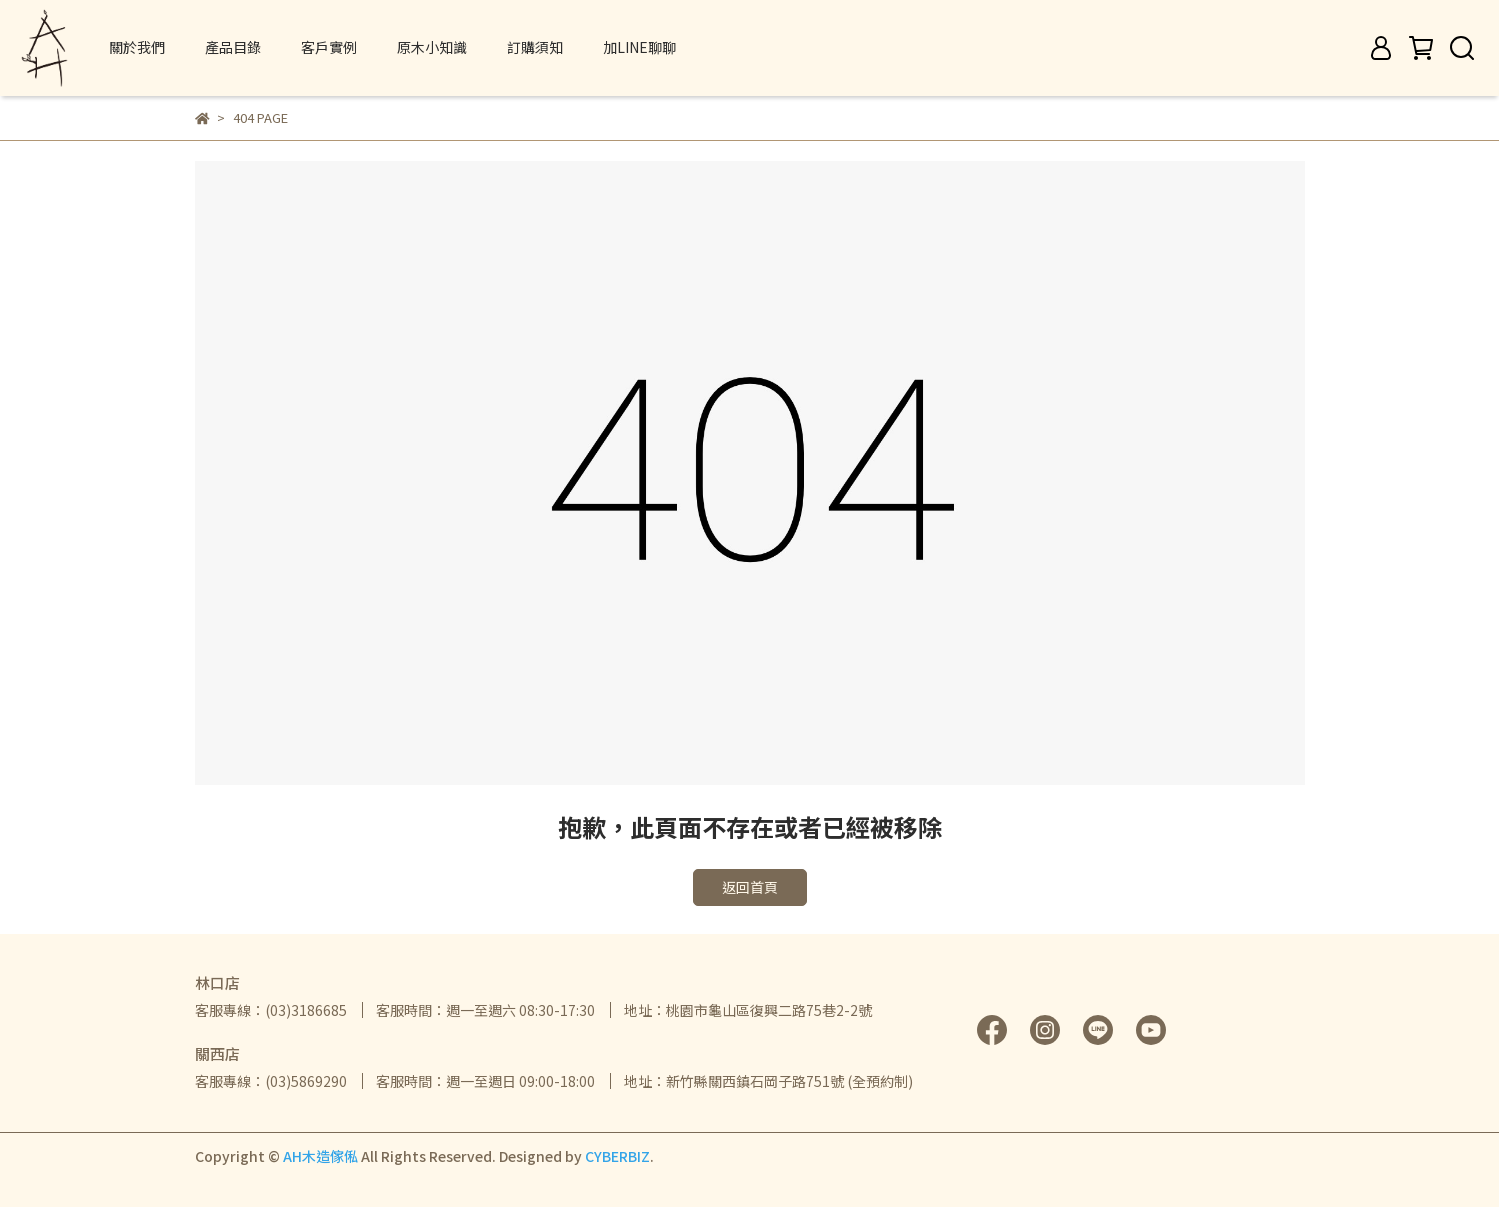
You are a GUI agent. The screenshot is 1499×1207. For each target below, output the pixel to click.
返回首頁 (750, 887)
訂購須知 (535, 47)
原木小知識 (432, 47)
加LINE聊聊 (639, 47)
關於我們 (137, 47)
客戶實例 (329, 47)
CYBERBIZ (617, 1156)
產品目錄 (233, 47)
